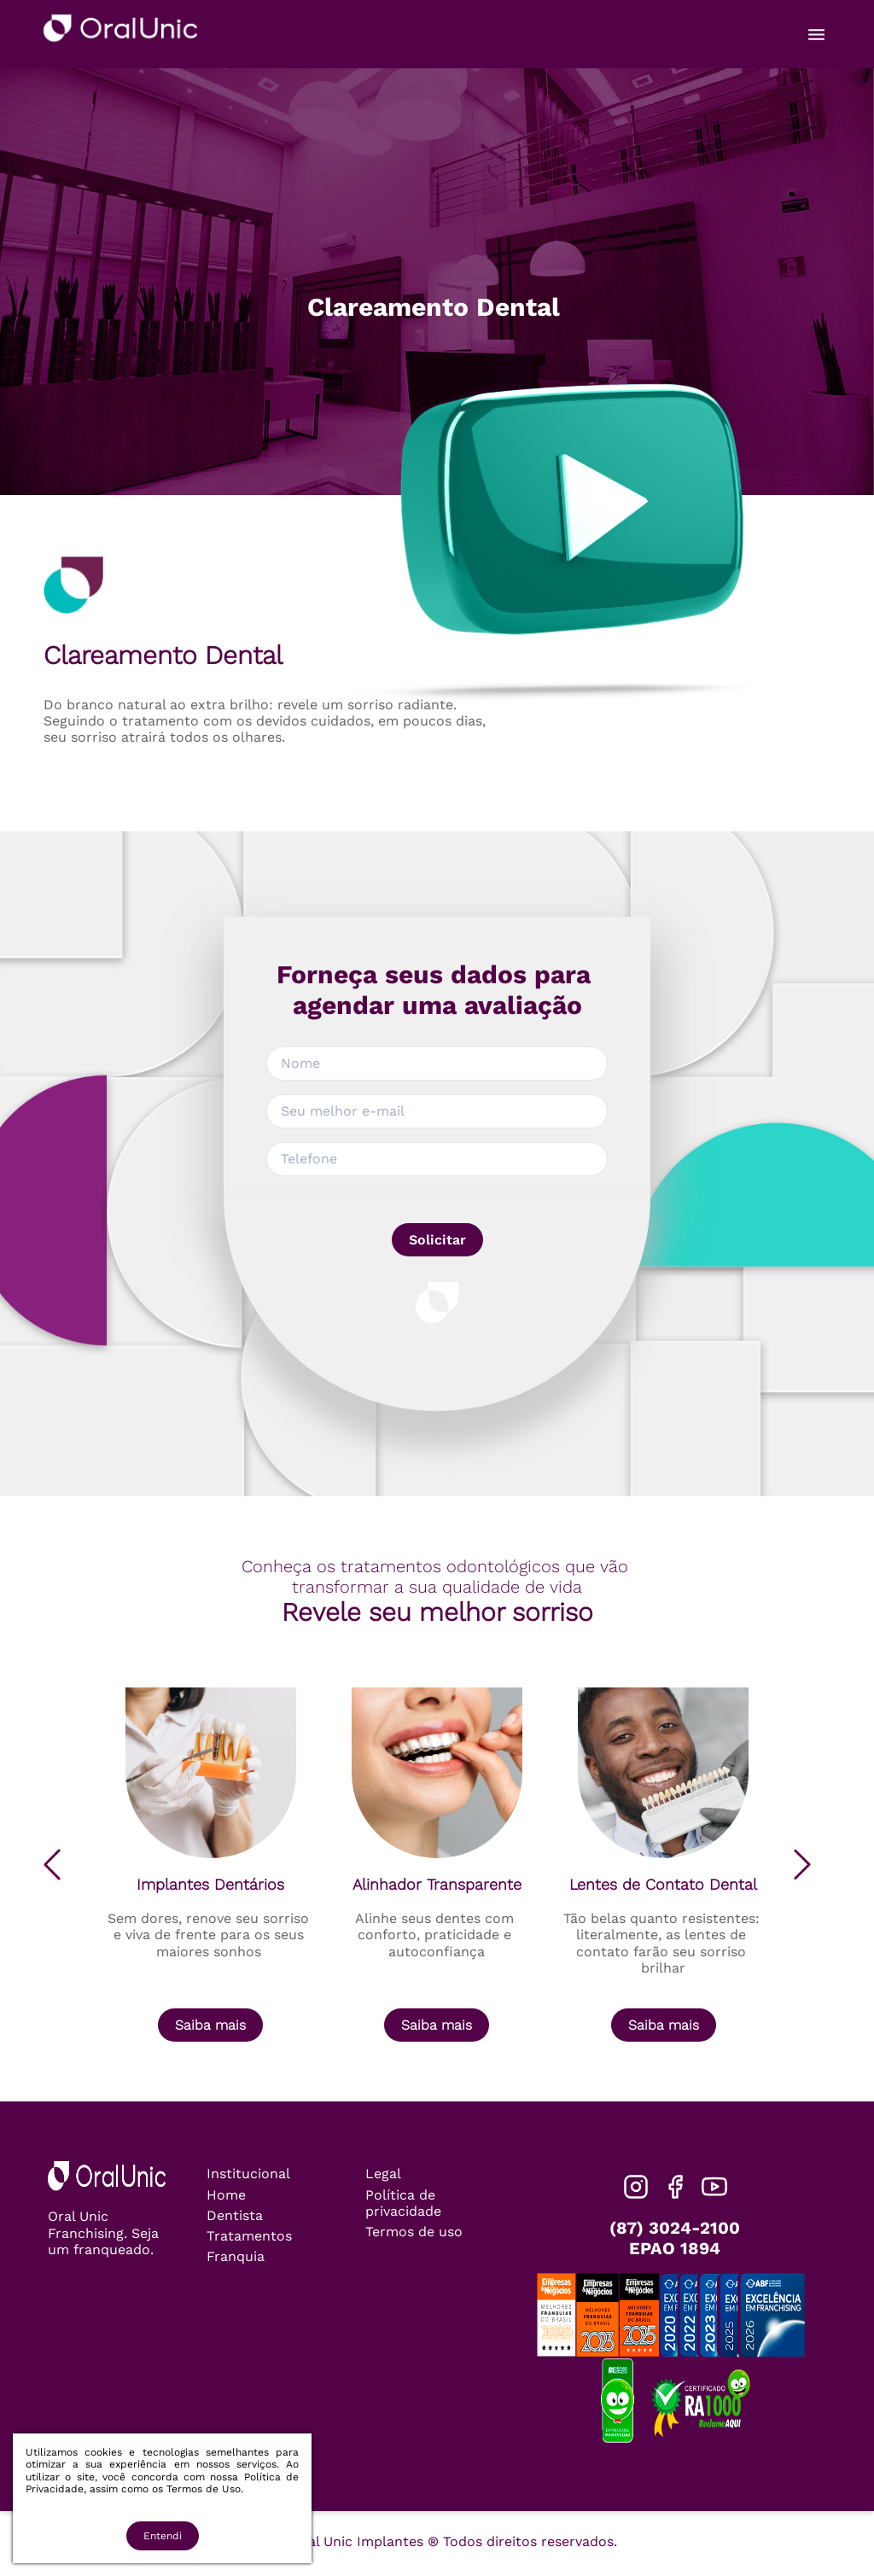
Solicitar (437, 1240)
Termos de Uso (203, 2489)
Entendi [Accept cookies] (162, 2536)
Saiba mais (210, 2025)
